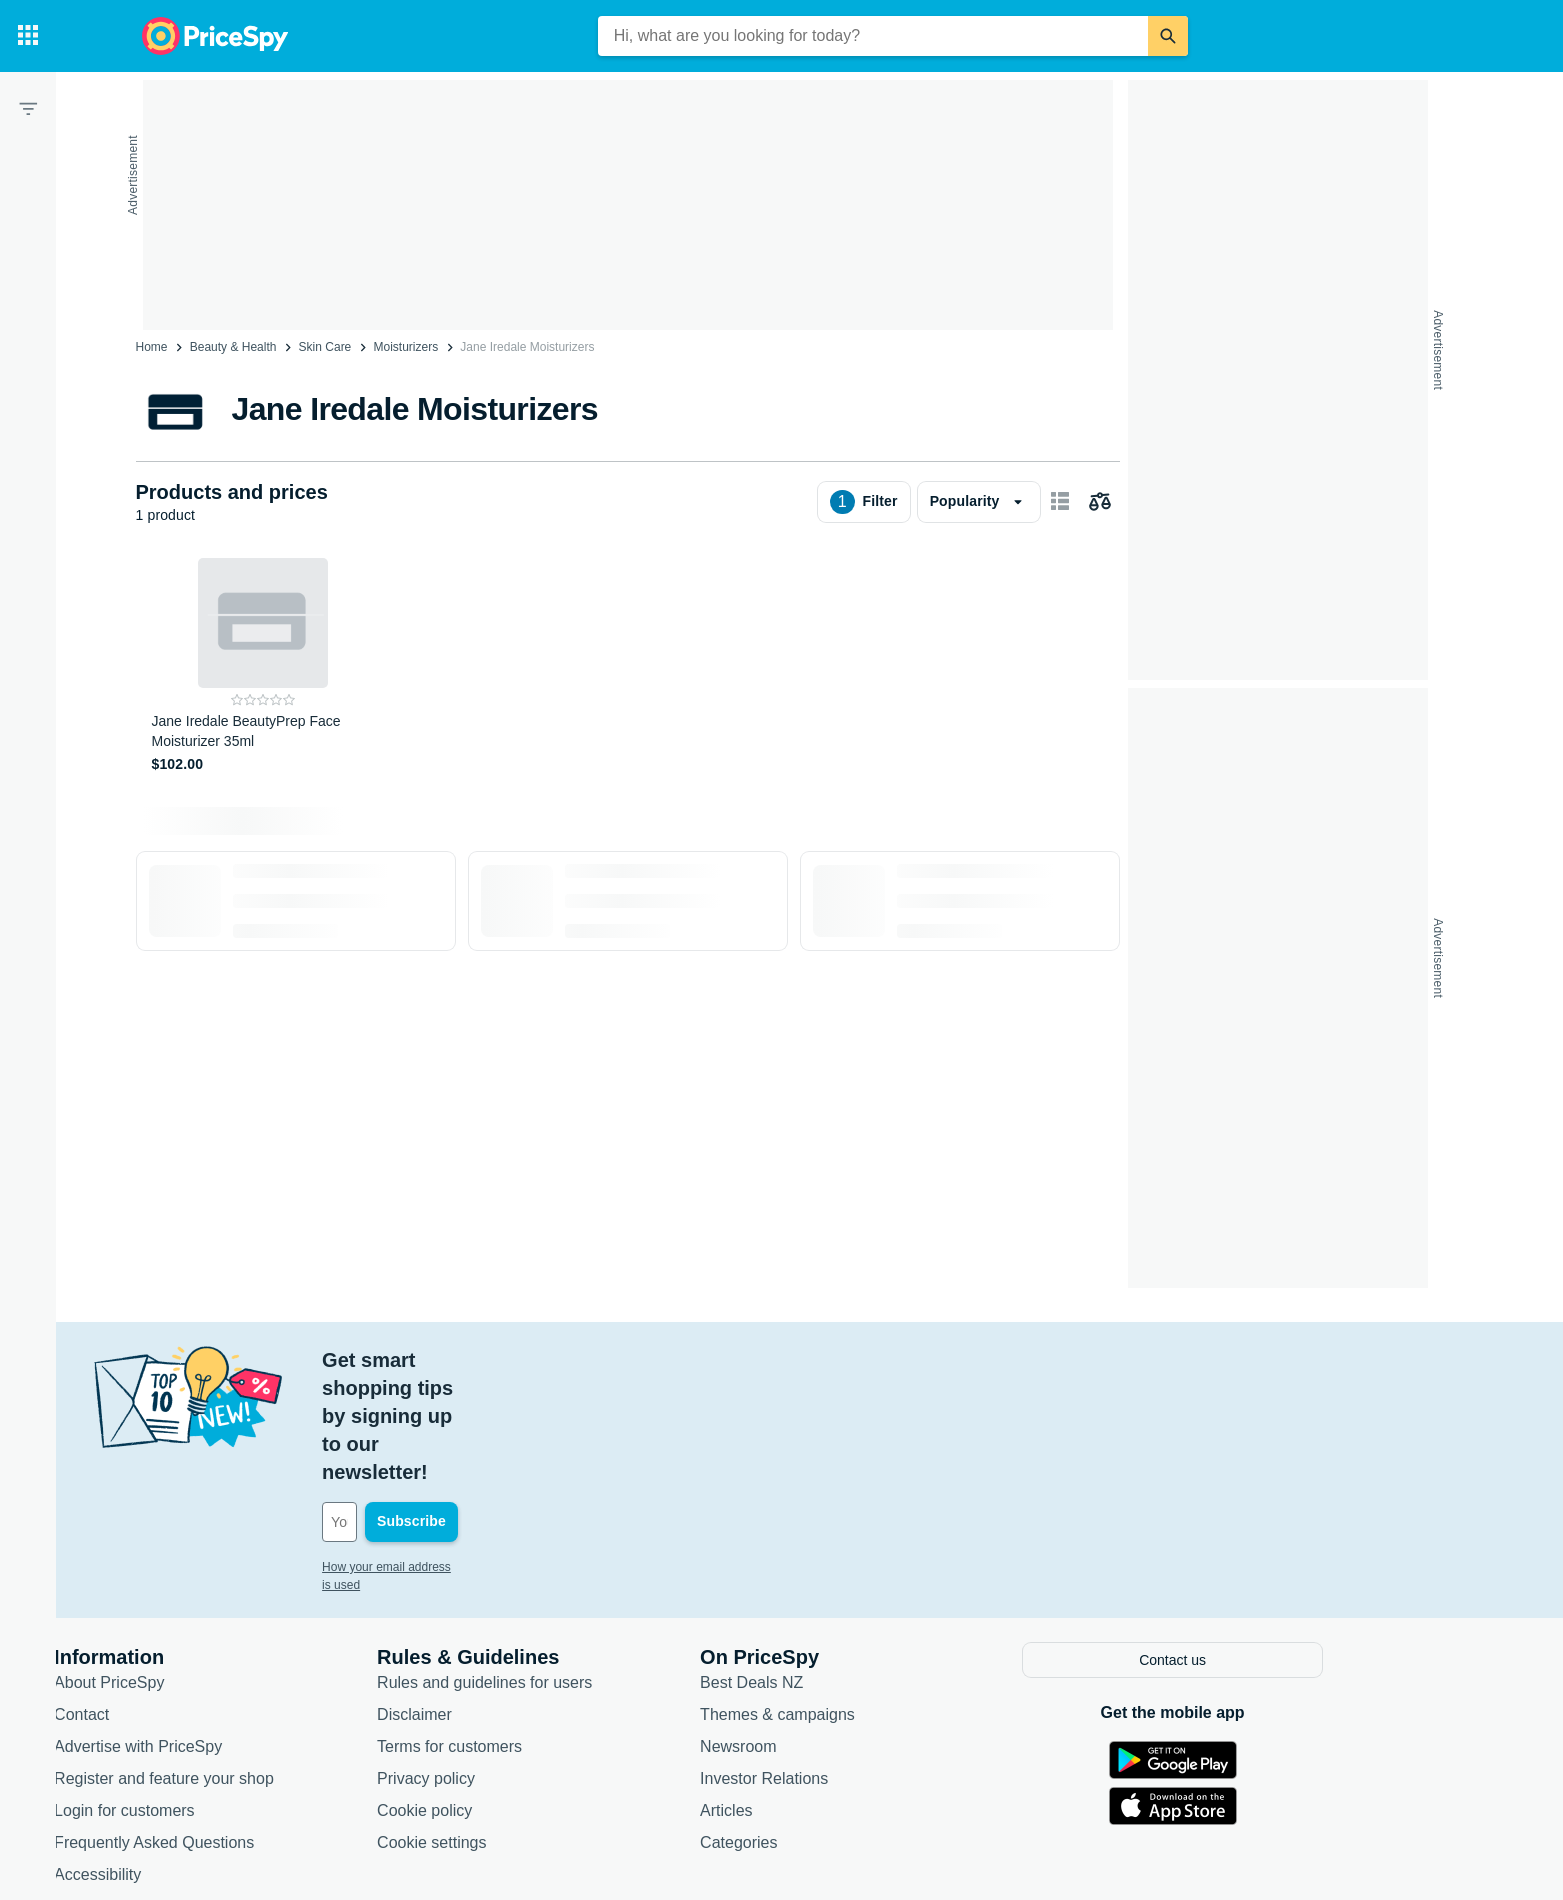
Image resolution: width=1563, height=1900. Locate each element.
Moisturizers (405, 347)
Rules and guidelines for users (578, 1567)
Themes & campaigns (871, 1599)
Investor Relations (858, 1663)
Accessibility (191, 1759)
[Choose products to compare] (1100, 502)
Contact (175, 1599)
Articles (820, 1695)
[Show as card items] (1060, 502)
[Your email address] (551, 1410)
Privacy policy (520, 1663)
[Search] (1168, 36)
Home (152, 347)
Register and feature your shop (258, 1663)
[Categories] (28, 36)
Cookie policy (518, 1695)
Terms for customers (543, 1631)
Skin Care (325, 347)
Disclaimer (508, 1599)
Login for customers (218, 1695)
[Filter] (28, 108)
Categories (832, 1727)
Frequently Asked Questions (248, 1727)
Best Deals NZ (845, 1567)
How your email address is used (501, 1455)
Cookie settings (525, 1727)
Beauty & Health (233, 347)
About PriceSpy (203, 1567)
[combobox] (873, 36)
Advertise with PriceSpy (232, 1631)
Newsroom (832, 1631)
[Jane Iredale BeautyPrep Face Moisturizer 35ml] (263, 666)
